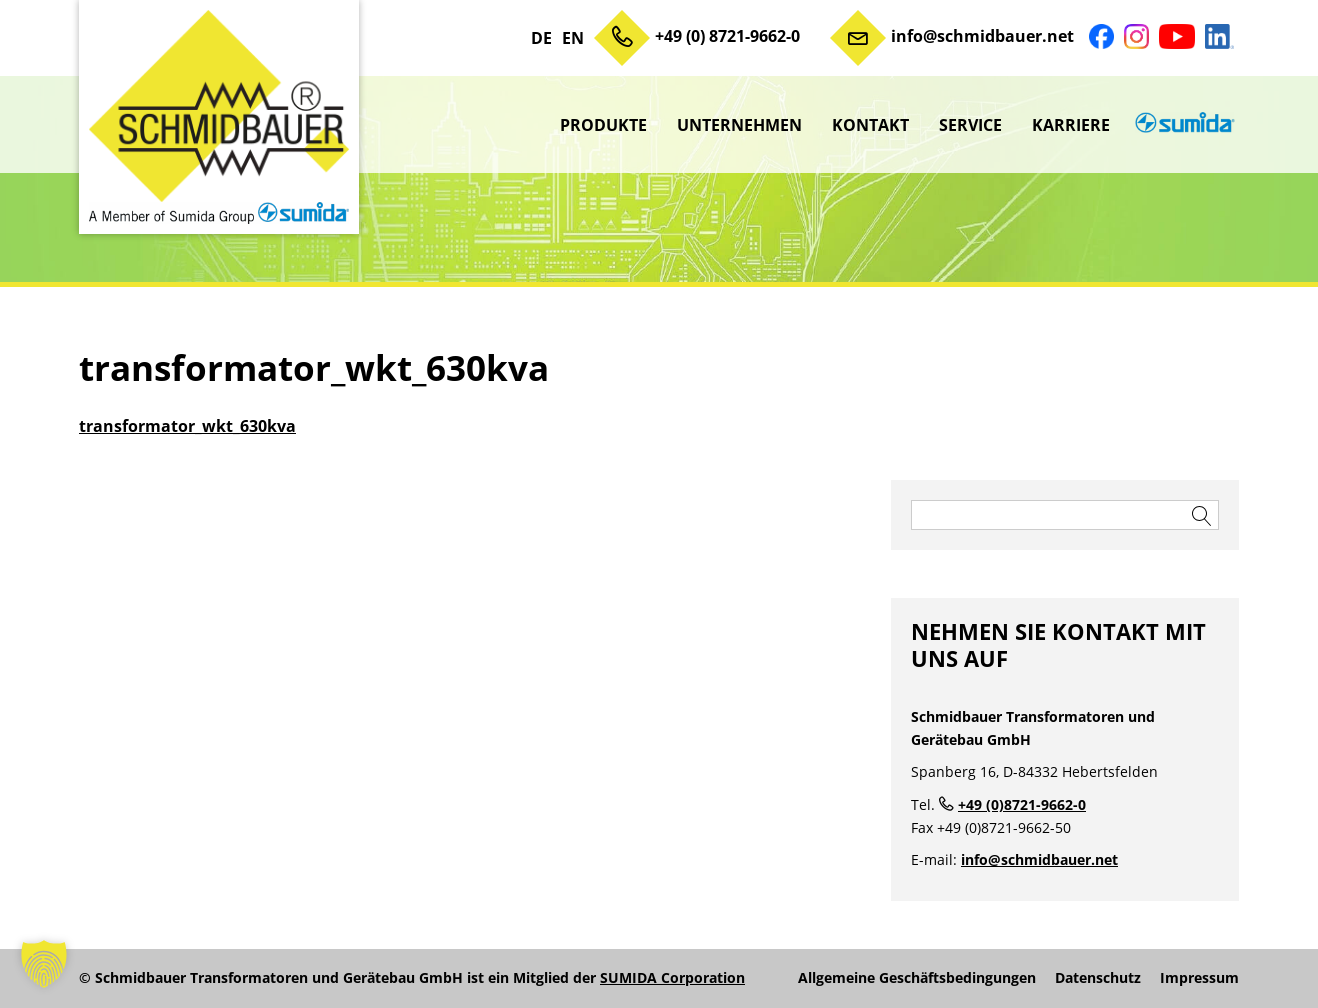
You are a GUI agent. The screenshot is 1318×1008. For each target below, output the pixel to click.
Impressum (1199, 978)
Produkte (603, 125)
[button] (44, 964)
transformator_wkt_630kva (187, 426)
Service (970, 125)
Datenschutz (1098, 978)
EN (573, 38)
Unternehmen (739, 125)
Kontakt (870, 125)
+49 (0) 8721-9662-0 (727, 36)
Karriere (1071, 125)
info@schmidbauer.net (982, 36)
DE (541, 38)
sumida (1182, 125)
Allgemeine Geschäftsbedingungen (917, 978)
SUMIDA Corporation (672, 977)
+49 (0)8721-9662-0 (1022, 804)
